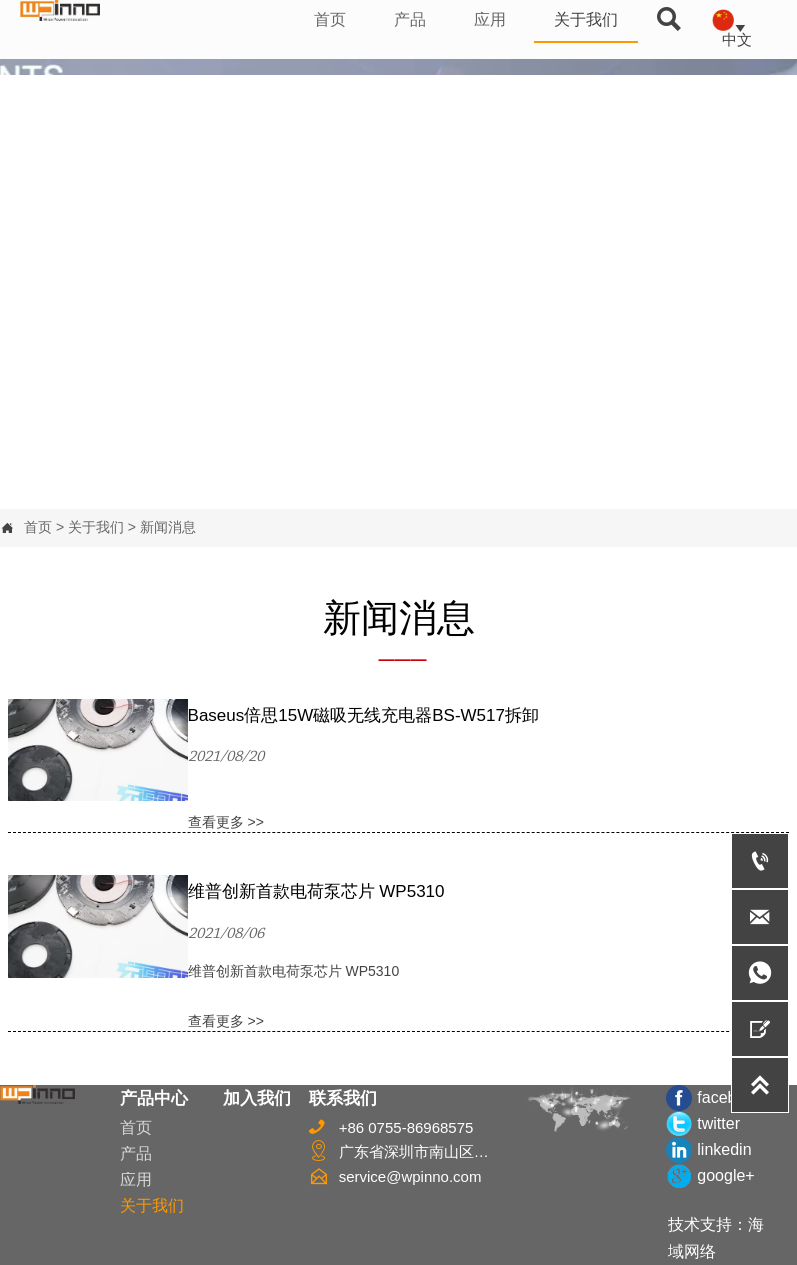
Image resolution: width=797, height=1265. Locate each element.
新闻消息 (168, 527)
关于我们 (96, 527)
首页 (38, 527)
